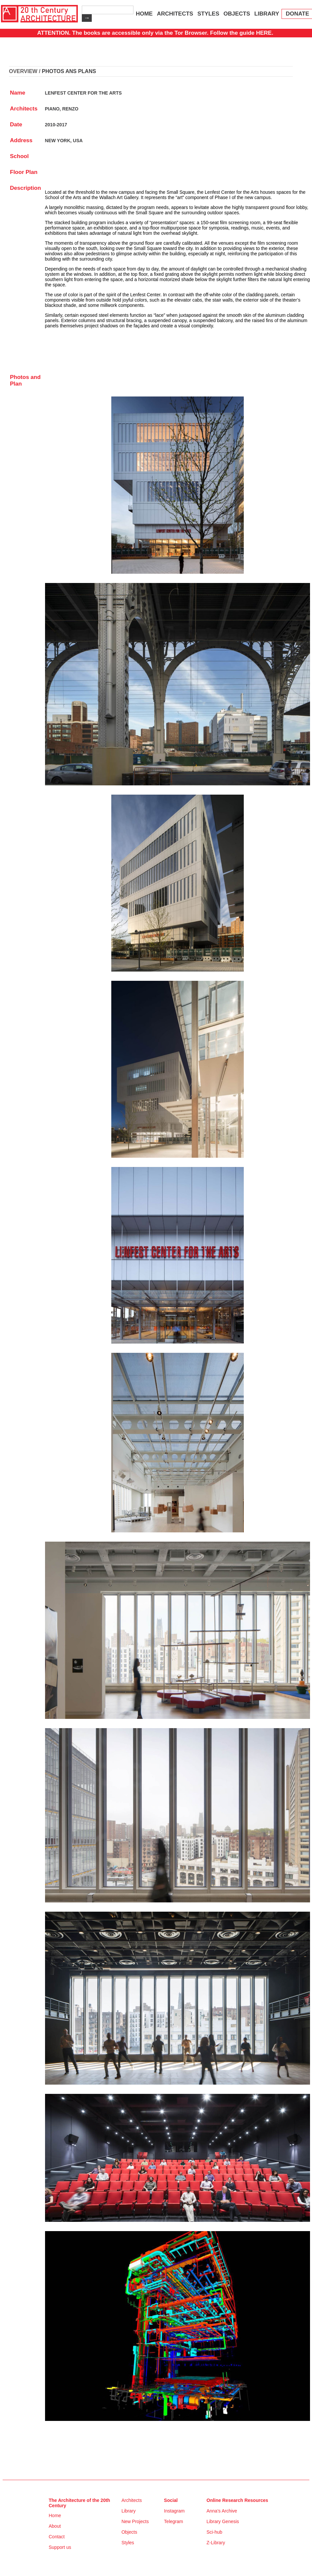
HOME (144, 14)
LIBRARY (266, 14)
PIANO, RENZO (61, 108)
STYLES (208, 14)
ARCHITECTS (175, 14)
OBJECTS (237, 14)
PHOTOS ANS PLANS (69, 71)
